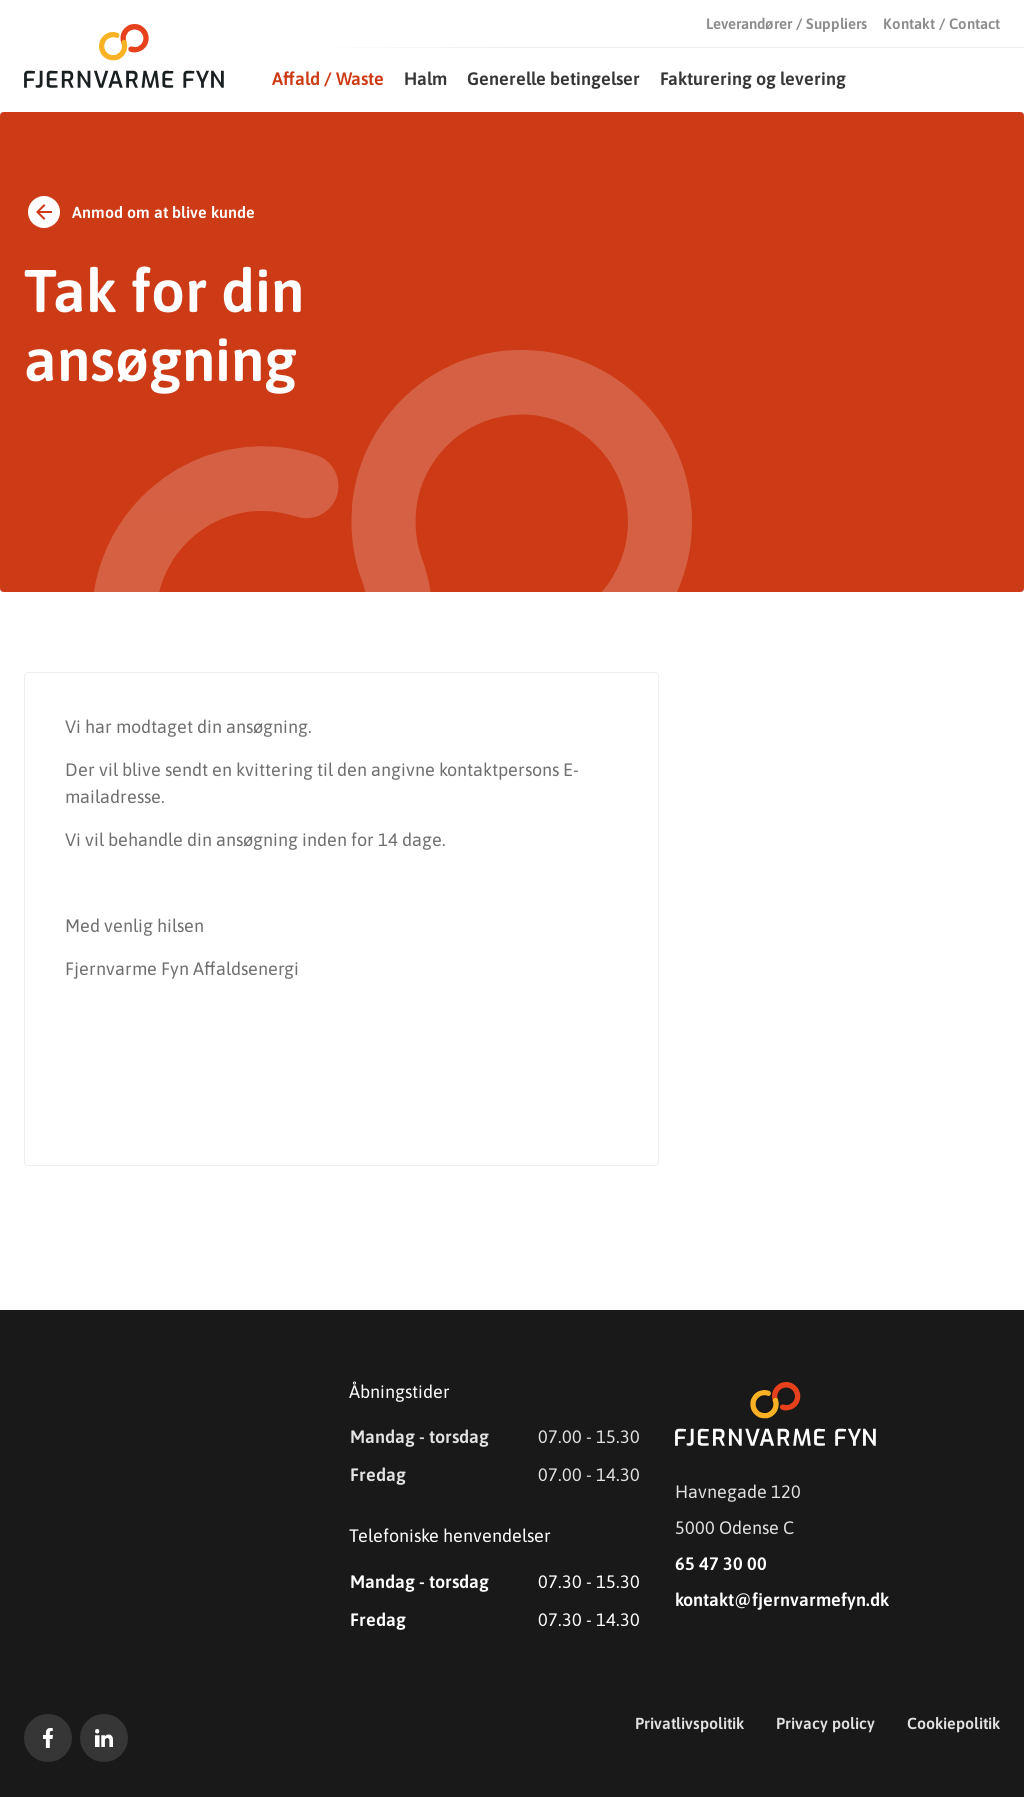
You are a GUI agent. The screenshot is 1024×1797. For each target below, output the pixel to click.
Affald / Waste (328, 78)
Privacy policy (825, 1723)
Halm (425, 78)
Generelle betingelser (553, 78)
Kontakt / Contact (941, 23)
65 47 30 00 (721, 1563)
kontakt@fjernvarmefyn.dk (782, 1599)
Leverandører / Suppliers (786, 23)
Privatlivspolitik (689, 1723)
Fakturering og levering (753, 78)
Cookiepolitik (953, 1723)
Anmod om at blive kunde (139, 212)
